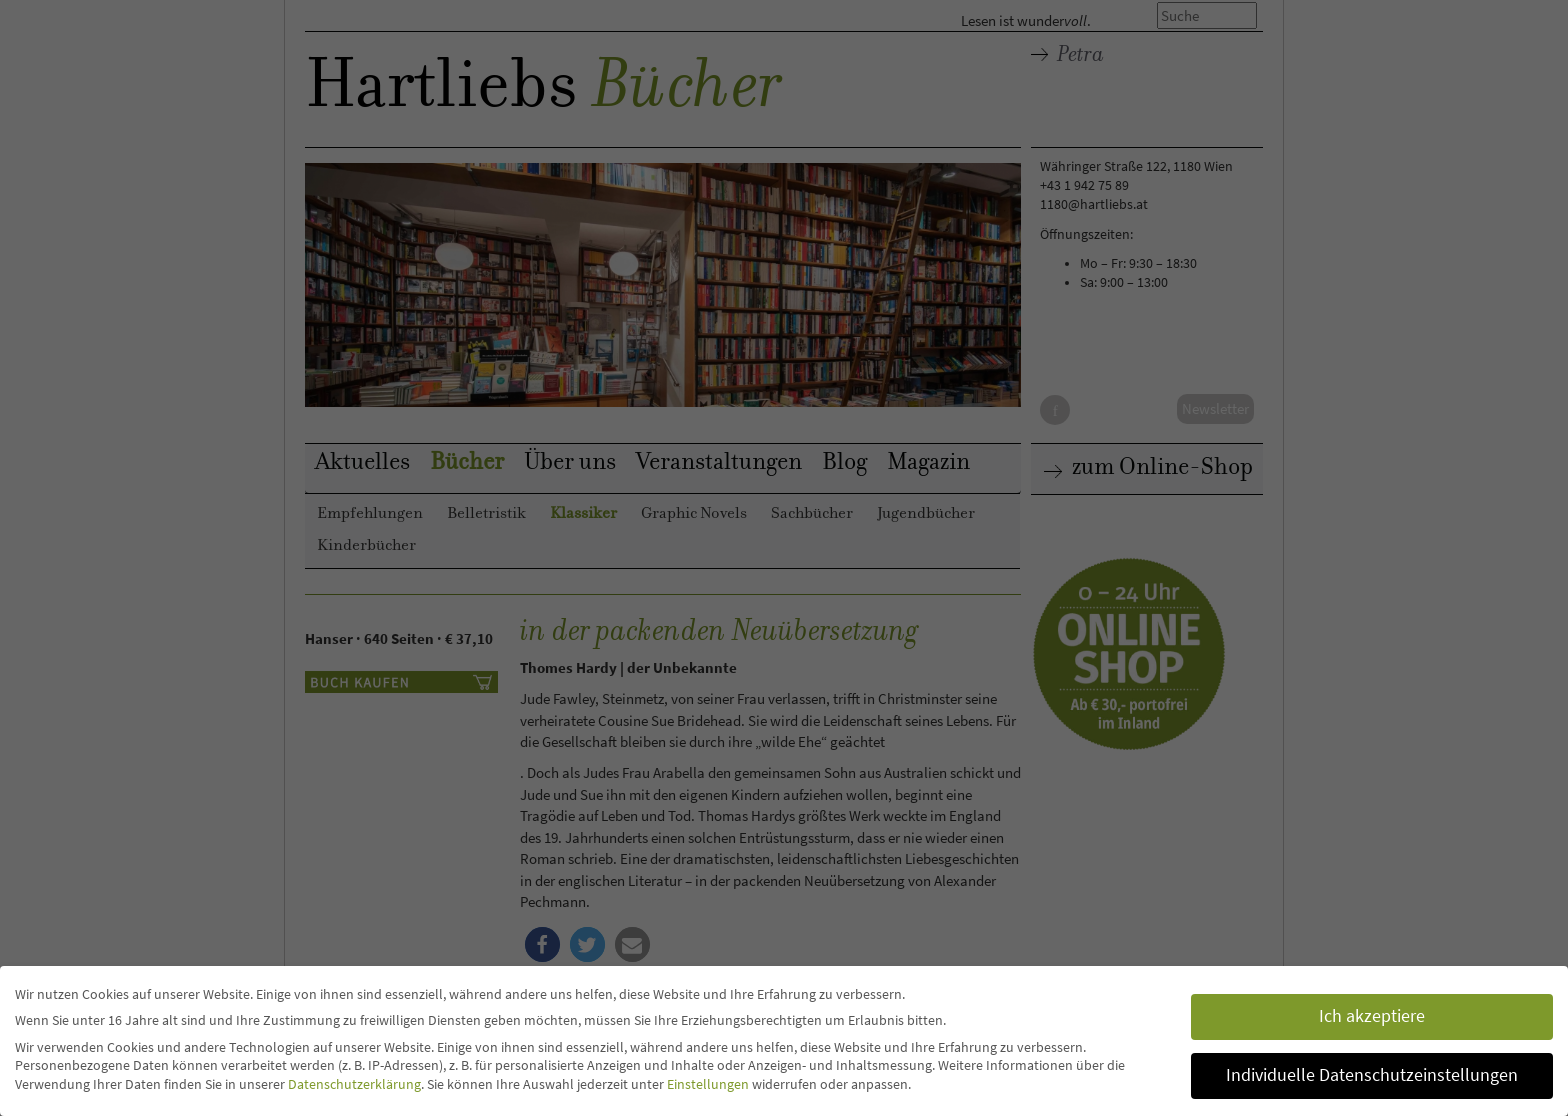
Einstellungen (708, 1084)
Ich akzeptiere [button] (1372, 1016)
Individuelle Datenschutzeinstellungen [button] (1372, 1075)
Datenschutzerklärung (354, 1084)
